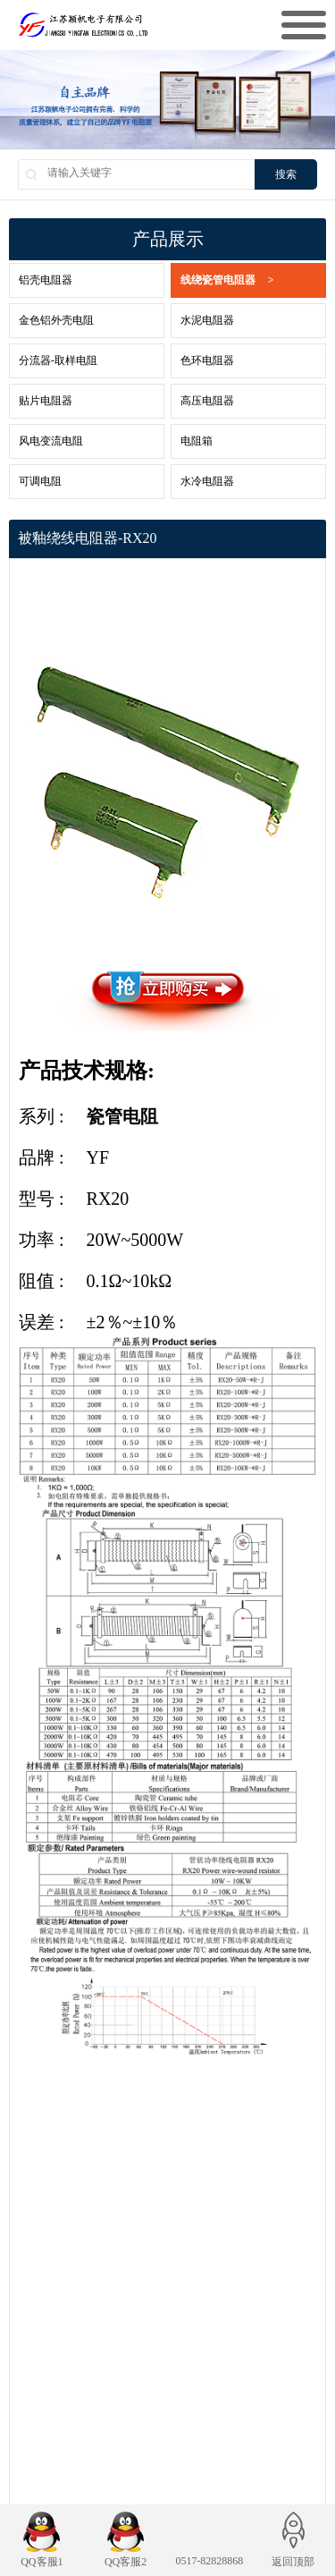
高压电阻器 (207, 400)
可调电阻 (40, 481)
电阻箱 (196, 441)
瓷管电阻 (122, 1116)
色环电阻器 (207, 360)
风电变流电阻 (51, 441)
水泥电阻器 (207, 320)
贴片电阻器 (45, 400)
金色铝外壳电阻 (56, 320)
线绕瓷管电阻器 (227, 280)
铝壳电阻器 (45, 280)
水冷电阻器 (207, 481)
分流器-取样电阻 (58, 360)
